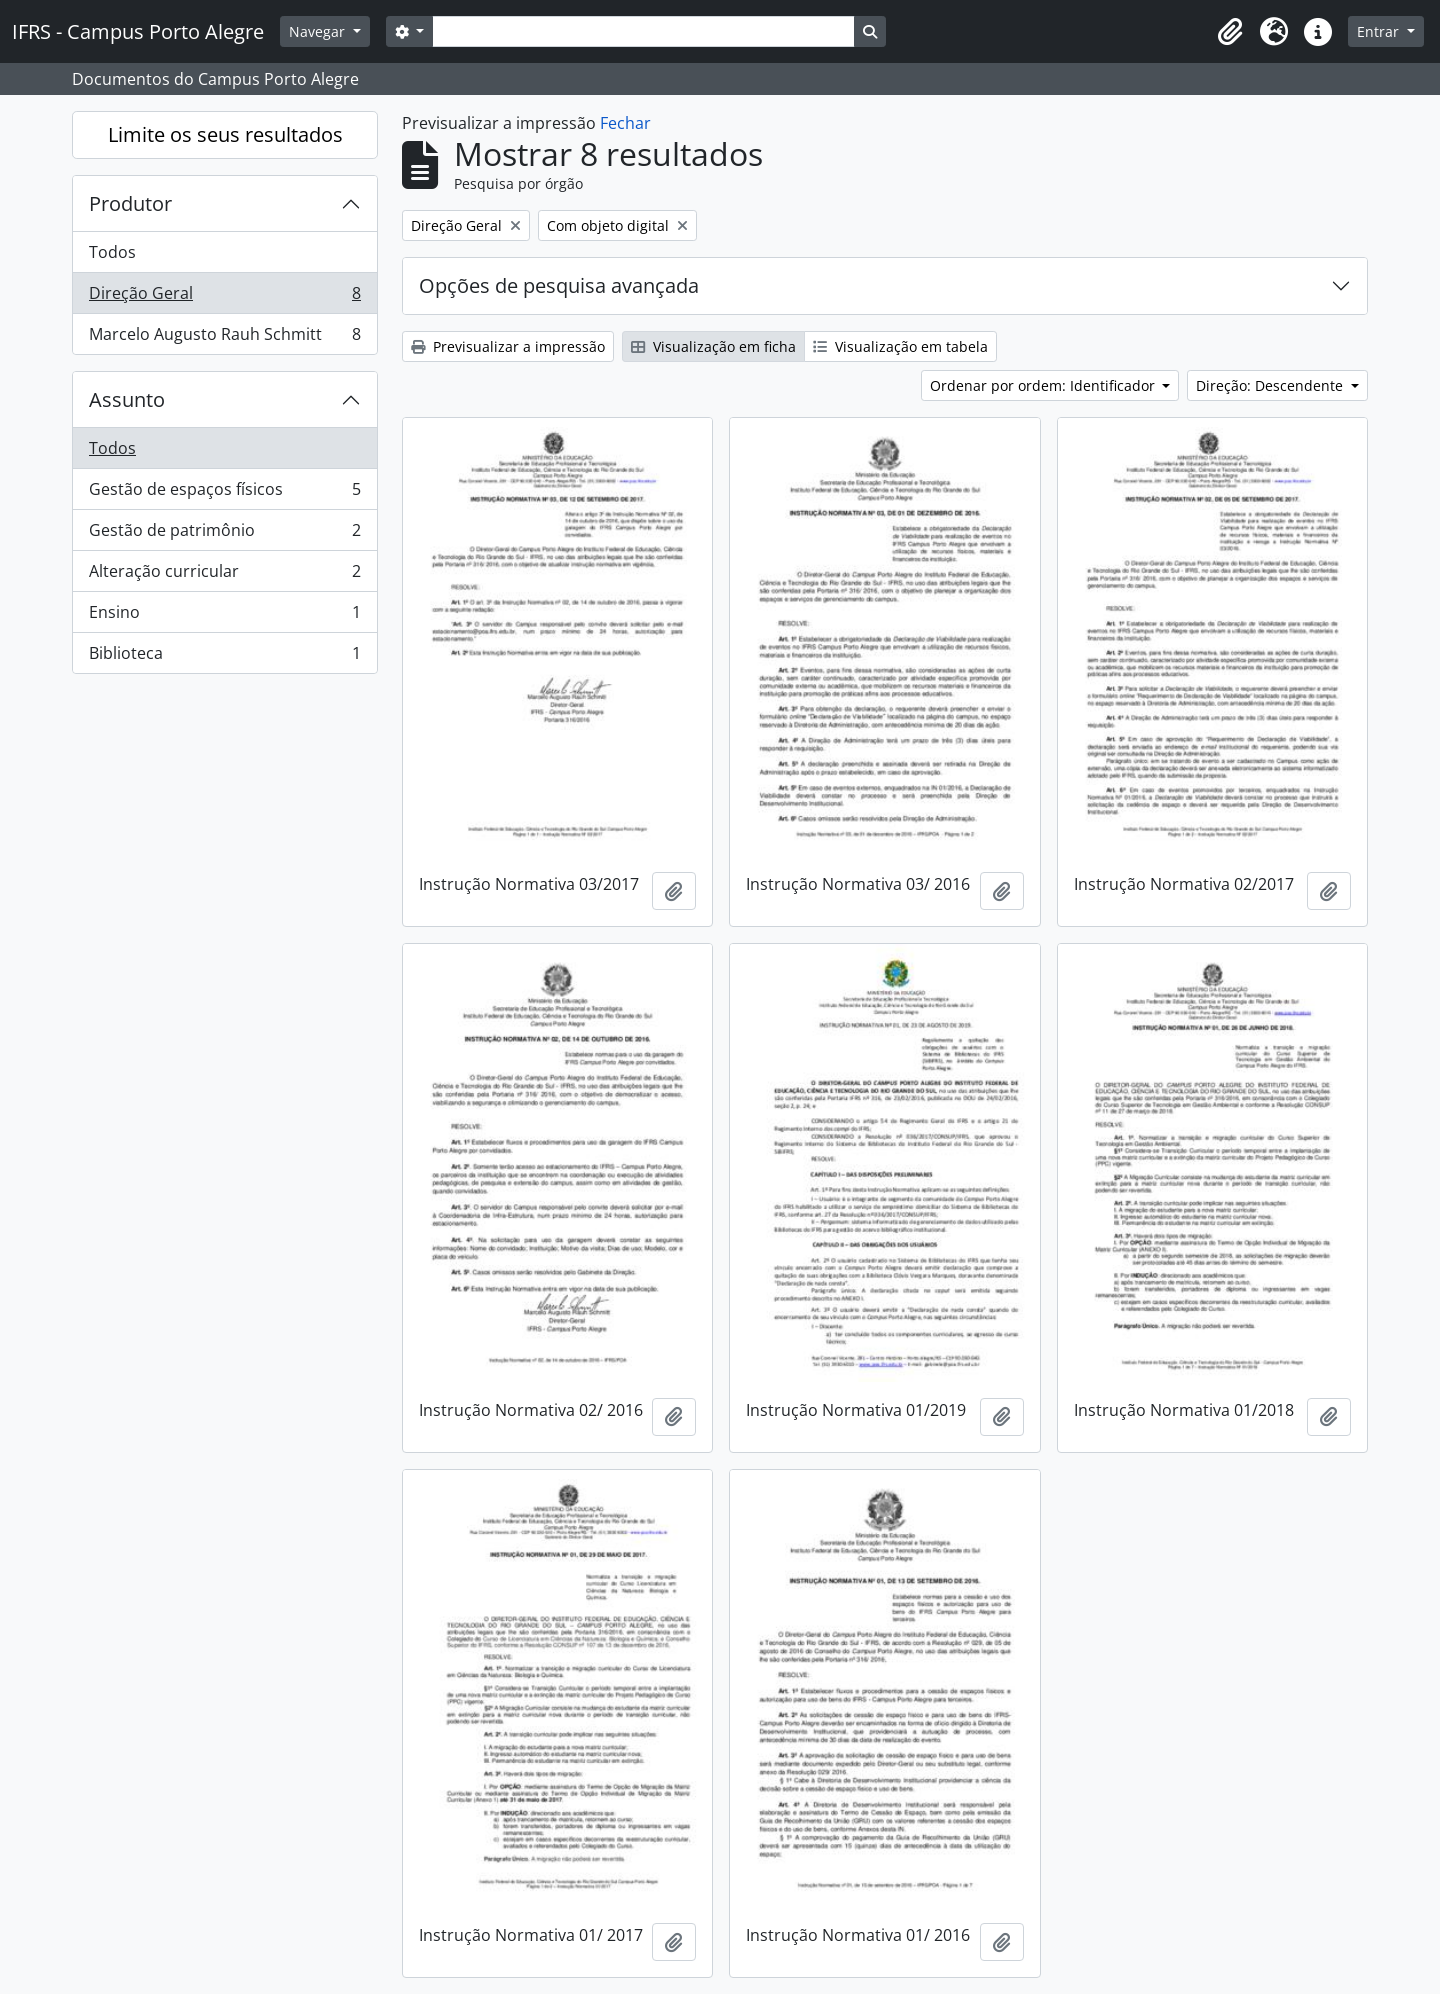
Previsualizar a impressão (508, 346)
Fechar (625, 123)
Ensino (224, 616)
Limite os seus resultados (225, 134)
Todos (112, 252)
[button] (1230, 32)
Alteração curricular (224, 575)
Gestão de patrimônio (224, 534)
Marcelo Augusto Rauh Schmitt (224, 338)
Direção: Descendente (1271, 385)
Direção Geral (224, 297)
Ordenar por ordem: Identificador (1044, 385)
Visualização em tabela (900, 346)
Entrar (1380, 31)
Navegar (319, 31)
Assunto (127, 399)
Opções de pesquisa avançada (559, 285)
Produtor (130, 203)
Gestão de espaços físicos (224, 493)
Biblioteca (224, 657)
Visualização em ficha (713, 346)
